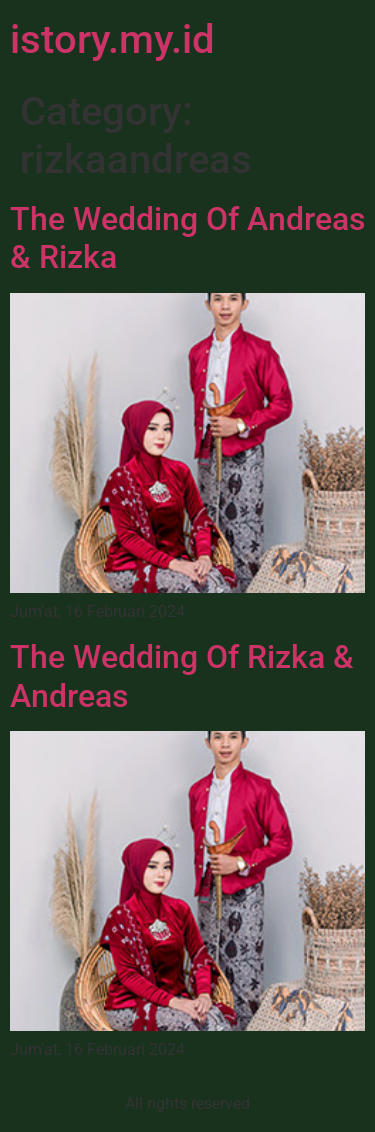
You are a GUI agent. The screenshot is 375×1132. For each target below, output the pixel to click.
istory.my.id (112, 39)
